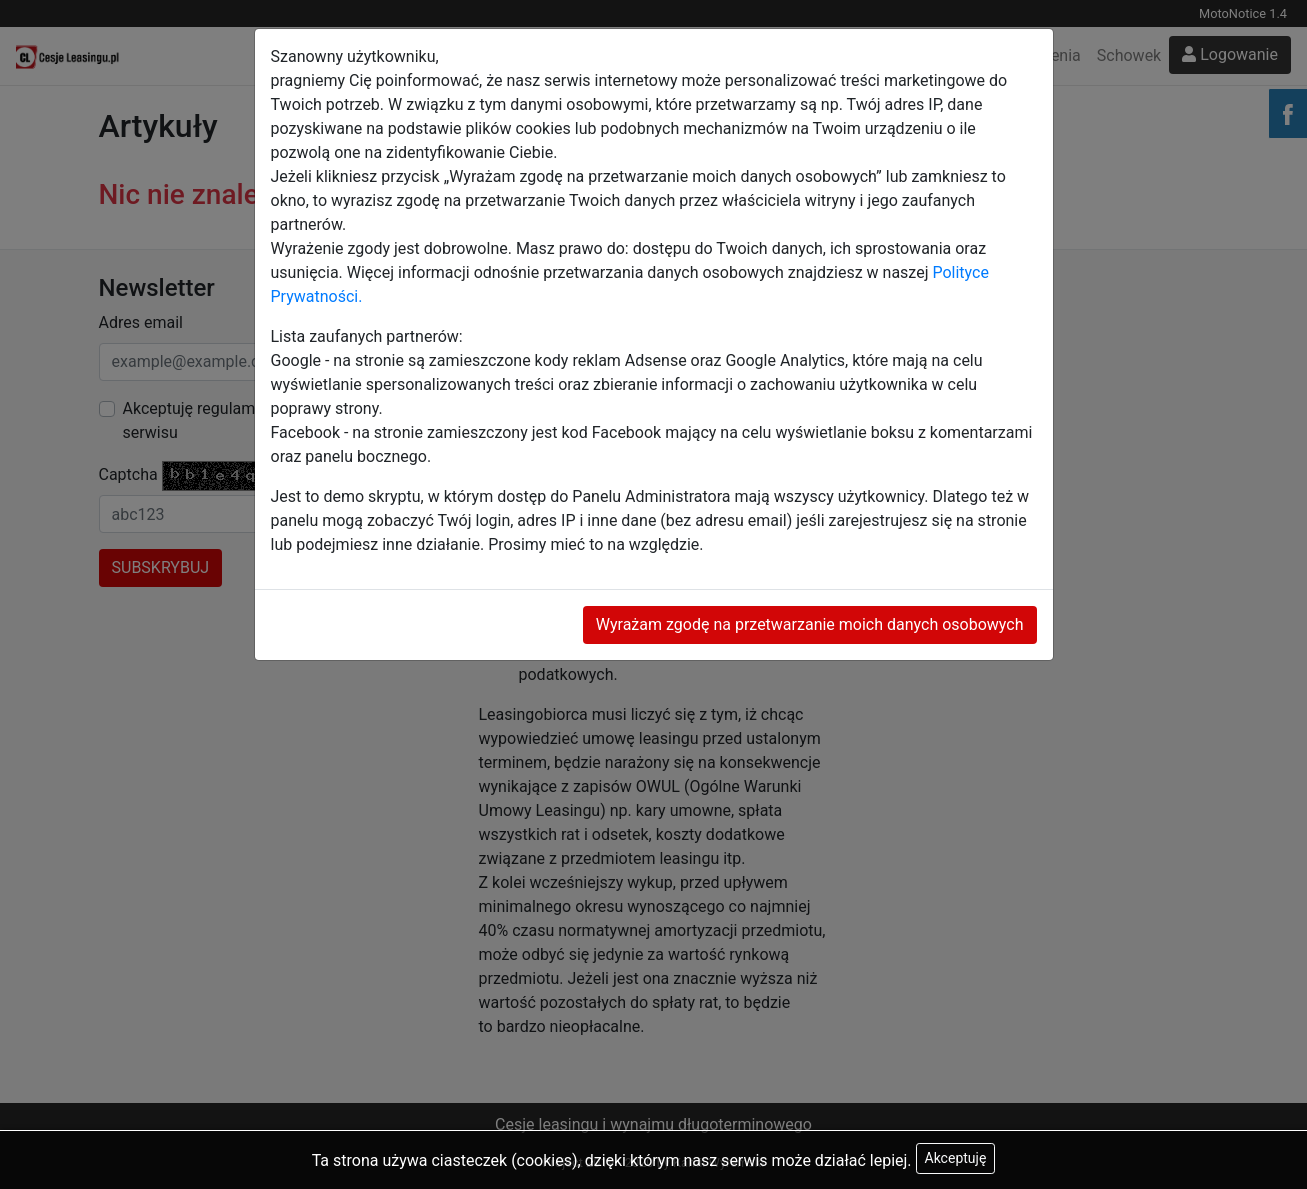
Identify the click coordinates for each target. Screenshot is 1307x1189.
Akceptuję (956, 1158)
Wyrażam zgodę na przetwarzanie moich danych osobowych (810, 624)
